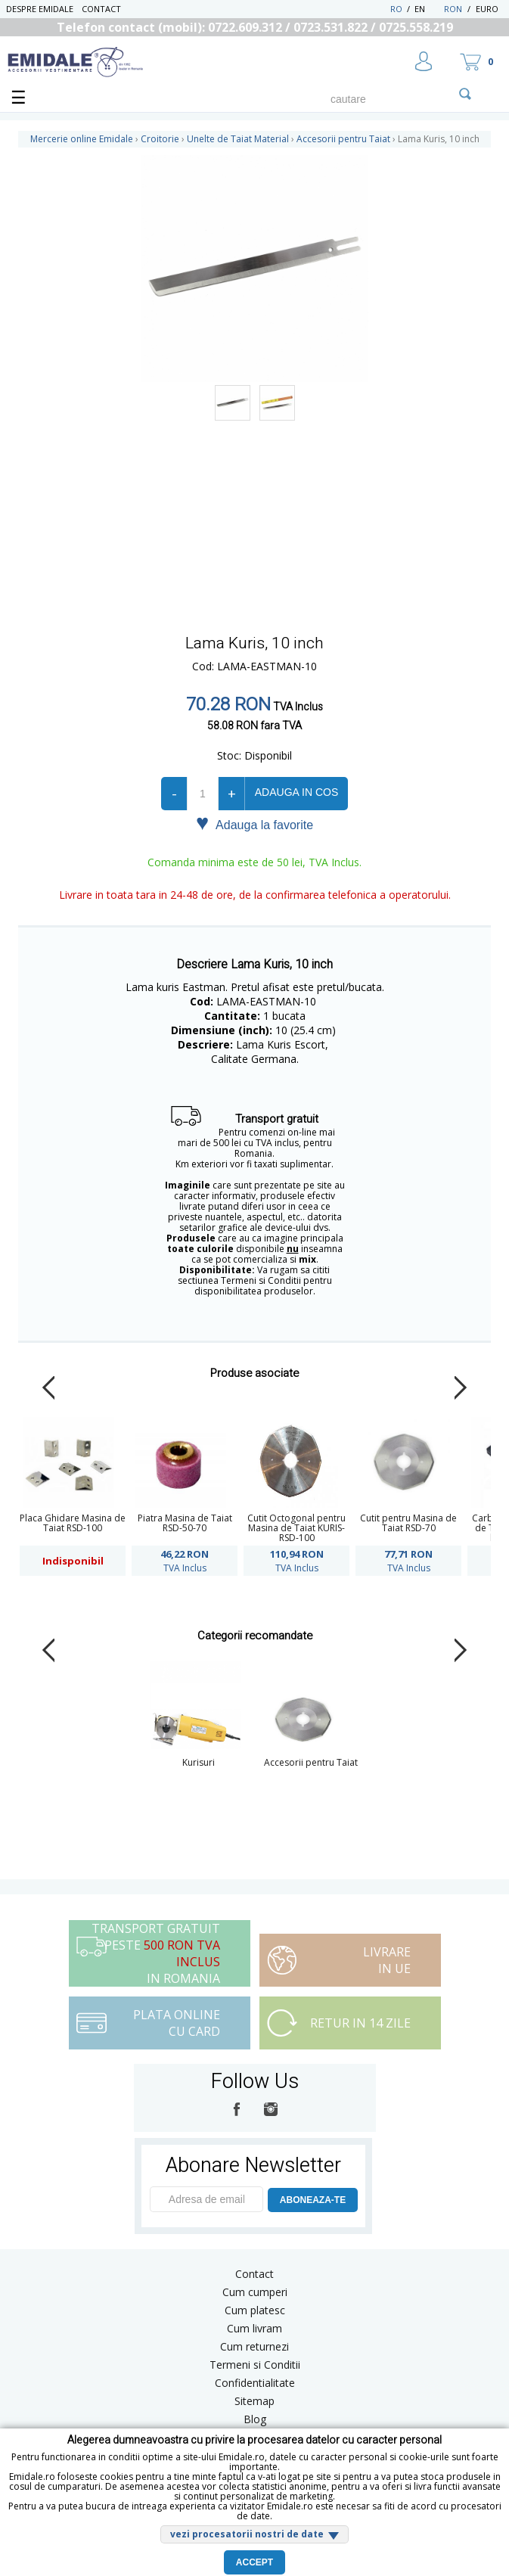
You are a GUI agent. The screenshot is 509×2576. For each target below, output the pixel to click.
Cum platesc (255, 2310)
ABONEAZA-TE (313, 2200)
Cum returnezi (254, 2346)
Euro (487, 8)
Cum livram (254, 2328)
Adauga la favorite (254, 823)
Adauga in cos (296, 792)
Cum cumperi (254, 2292)
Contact (101, 8)
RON (453, 8)
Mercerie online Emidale (81, 138)
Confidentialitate (255, 2383)
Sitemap (254, 2401)
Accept (254, 2562)
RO (396, 8)
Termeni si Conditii (254, 2364)
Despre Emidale (39, 8)
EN (427, 8)
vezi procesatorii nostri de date (247, 2534)
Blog (255, 2419)
